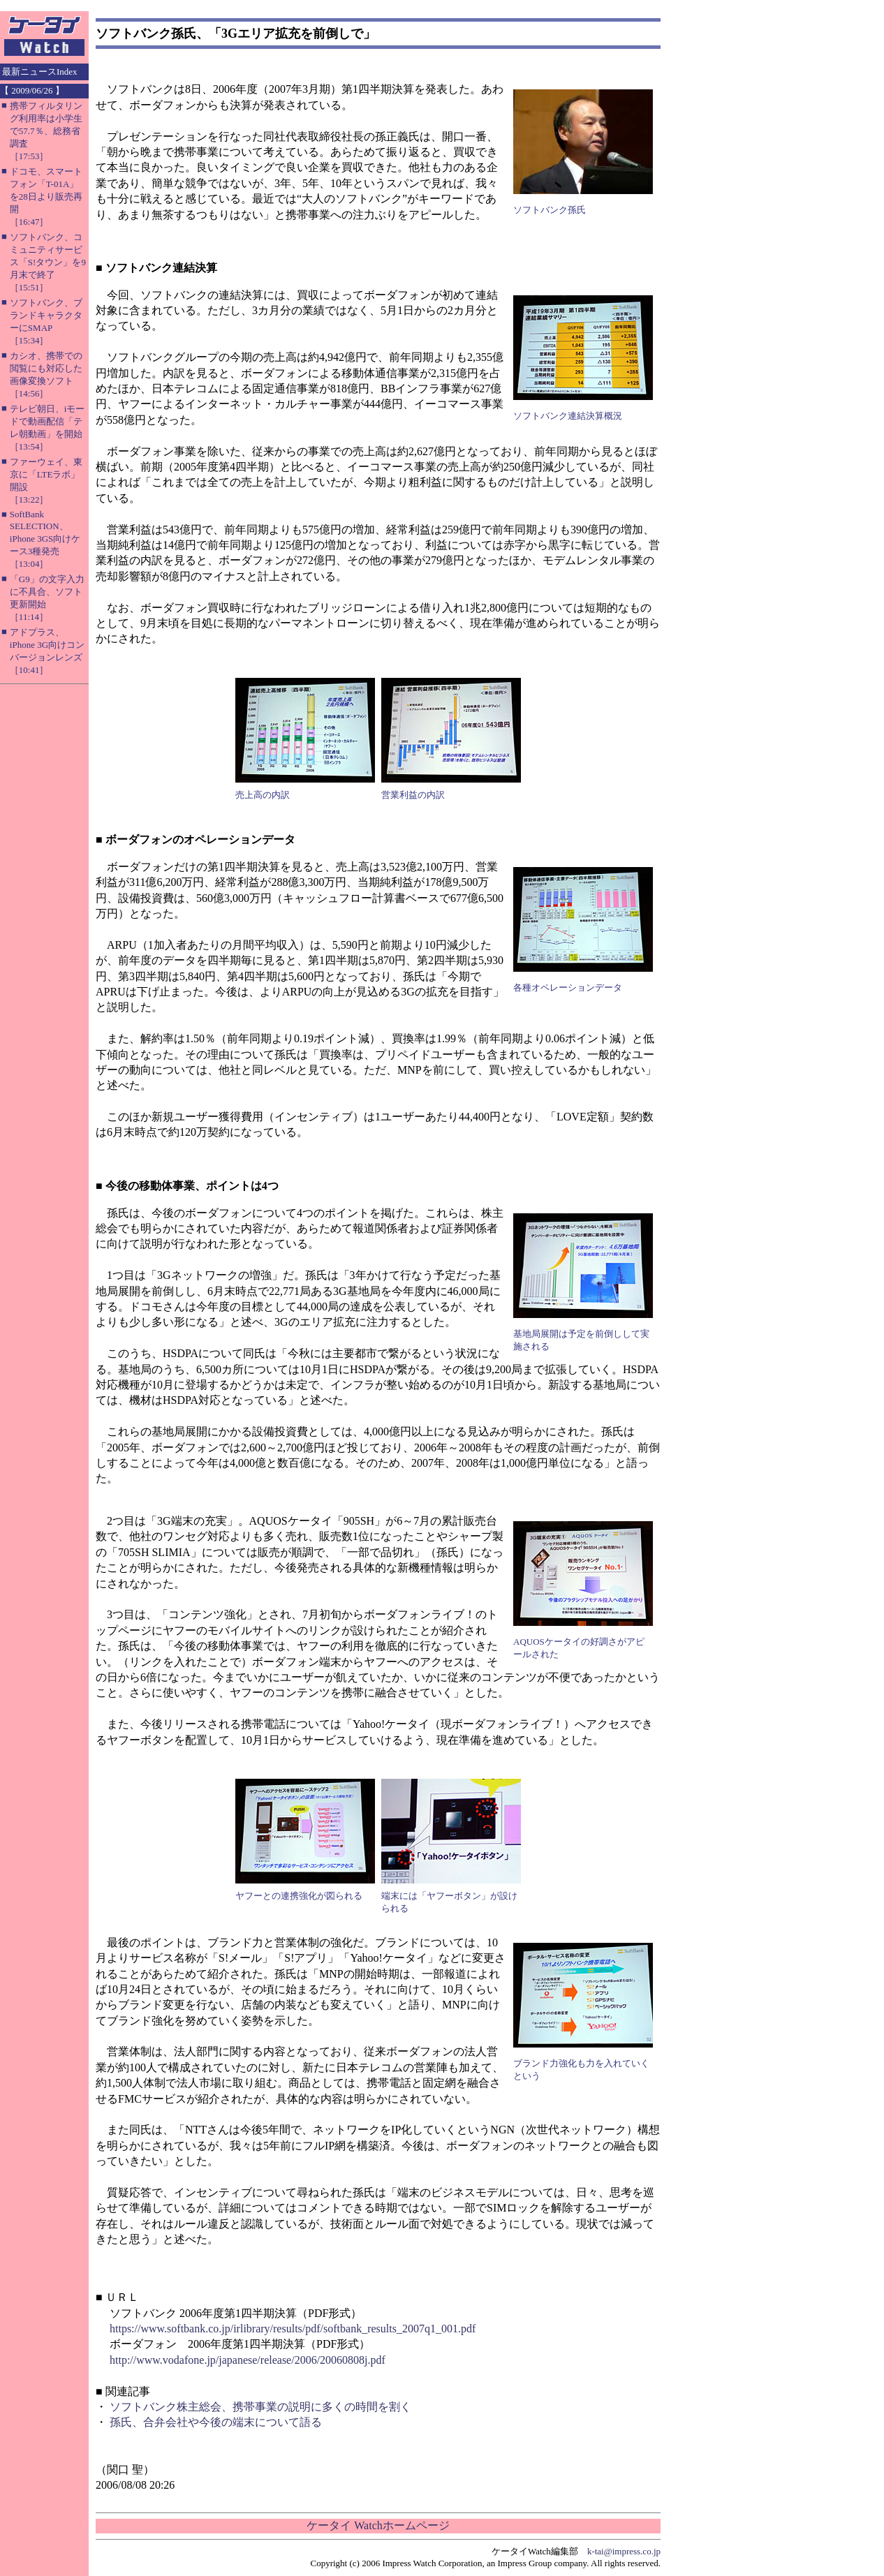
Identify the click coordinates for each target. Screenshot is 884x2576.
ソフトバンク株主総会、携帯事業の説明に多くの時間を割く (260, 2407)
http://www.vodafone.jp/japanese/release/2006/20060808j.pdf (247, 2360)
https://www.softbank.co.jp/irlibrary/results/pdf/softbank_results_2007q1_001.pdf (293, 2328)
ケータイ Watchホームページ (378, 2525)
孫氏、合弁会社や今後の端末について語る (216, 2422)
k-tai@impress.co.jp (624, 2551)
